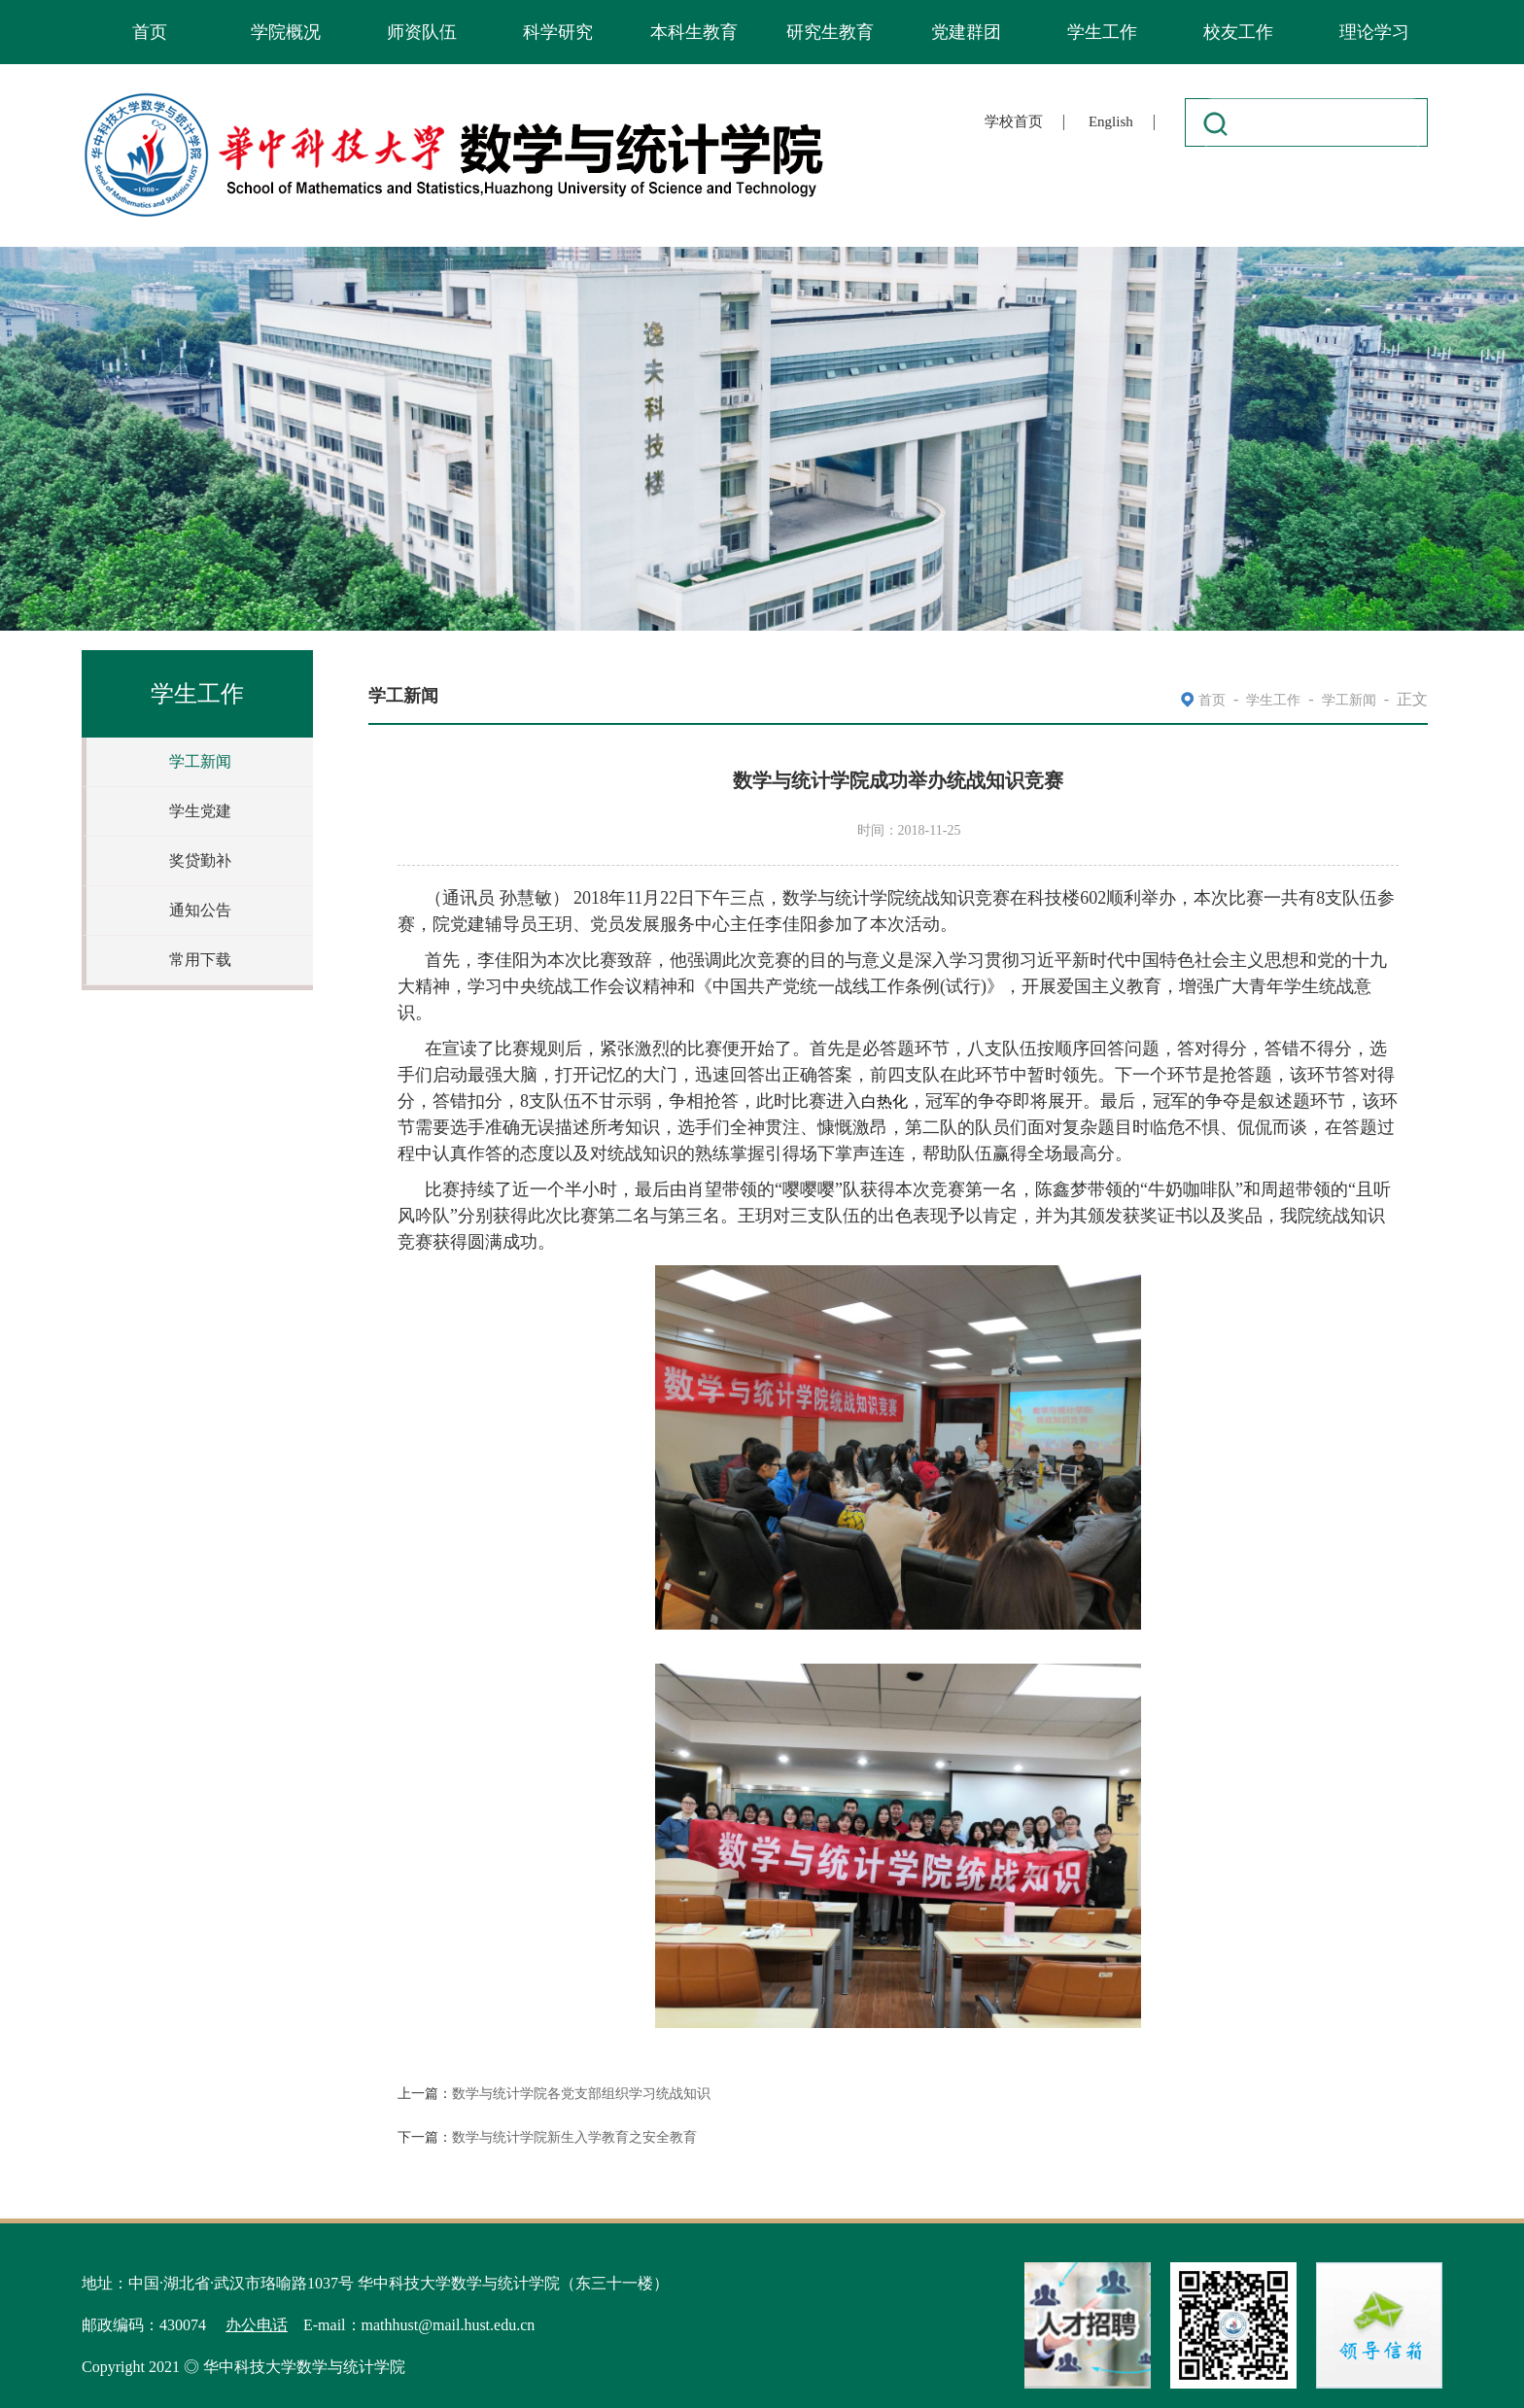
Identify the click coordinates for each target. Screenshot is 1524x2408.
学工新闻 (200, 761)
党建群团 (966, 32)
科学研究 (558, 32)
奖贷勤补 (200, 860)
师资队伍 (422, 32)
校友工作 (1238, 32)
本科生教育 (694, 32)
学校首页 (1014, 121)
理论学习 (1374, 32)
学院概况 (286, 32)
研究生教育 (830, 32)
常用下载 (200, 959)
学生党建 (200, 811)
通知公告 (200, 910)
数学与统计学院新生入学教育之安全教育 (574, 2137)
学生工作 (1102, 32)
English (1111, 121)
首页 (149, 32)
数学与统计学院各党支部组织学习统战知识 (581, 2093)
